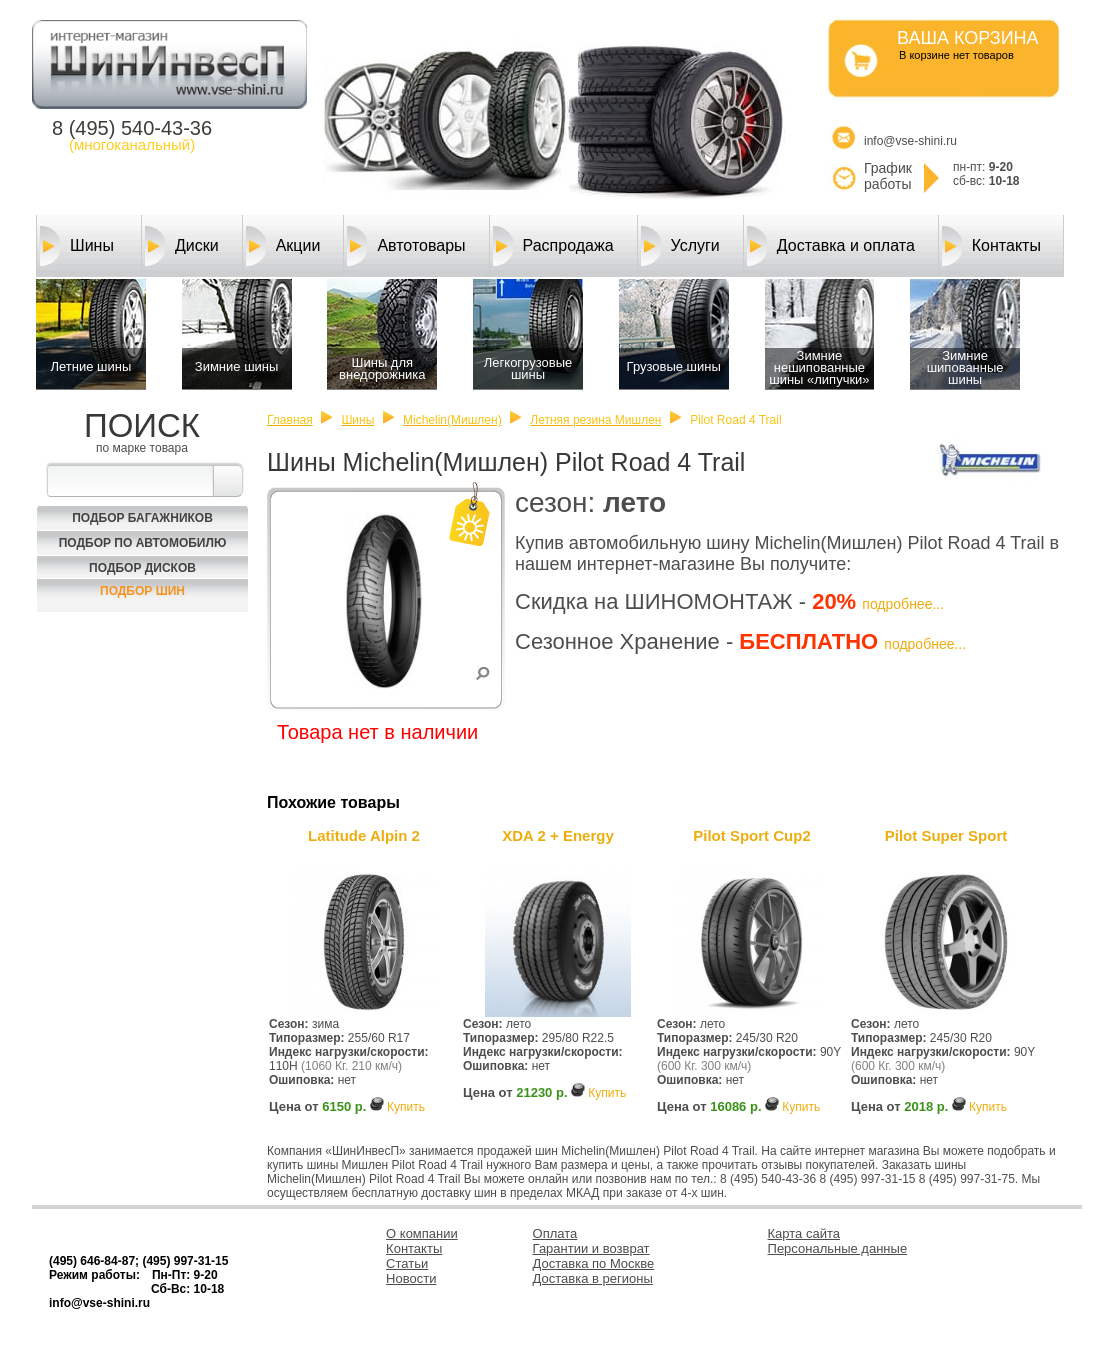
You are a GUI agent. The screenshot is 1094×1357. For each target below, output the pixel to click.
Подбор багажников (142, 518)
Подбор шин (142, 591)
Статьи (407, 1263)
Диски (182, 246)
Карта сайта (804, 1233)
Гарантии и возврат (591, 1248)
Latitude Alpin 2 (364, 835)
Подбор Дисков (142, 568)
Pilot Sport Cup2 (752, 835)
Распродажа (553, 246)
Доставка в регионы (593, 1278)
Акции (283, 246)
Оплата (555, 1233)
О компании (422, 1233)
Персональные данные (838, 1248)
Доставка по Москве (594, 1263)
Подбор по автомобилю (143, 543)
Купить (406, 1107)
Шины (77, 246)
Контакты (991, 246)
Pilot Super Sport (946, 835)
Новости (411, 1278)
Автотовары (406, 246)
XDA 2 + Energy (558, 835)
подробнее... (903, 604)
